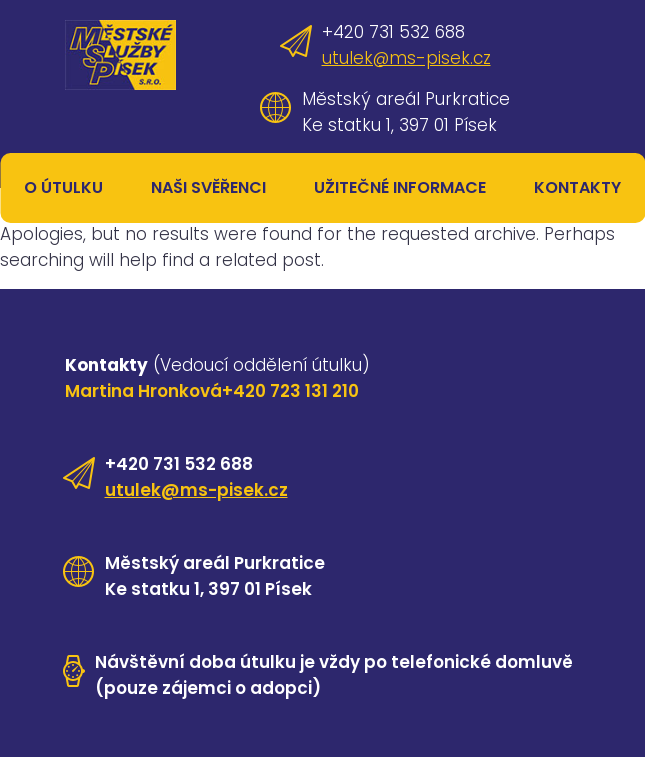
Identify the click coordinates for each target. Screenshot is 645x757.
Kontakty (577, 187)
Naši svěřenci (208, 187)
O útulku (63, 187)
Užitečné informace (400, 187)
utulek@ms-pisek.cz (406, 58)
